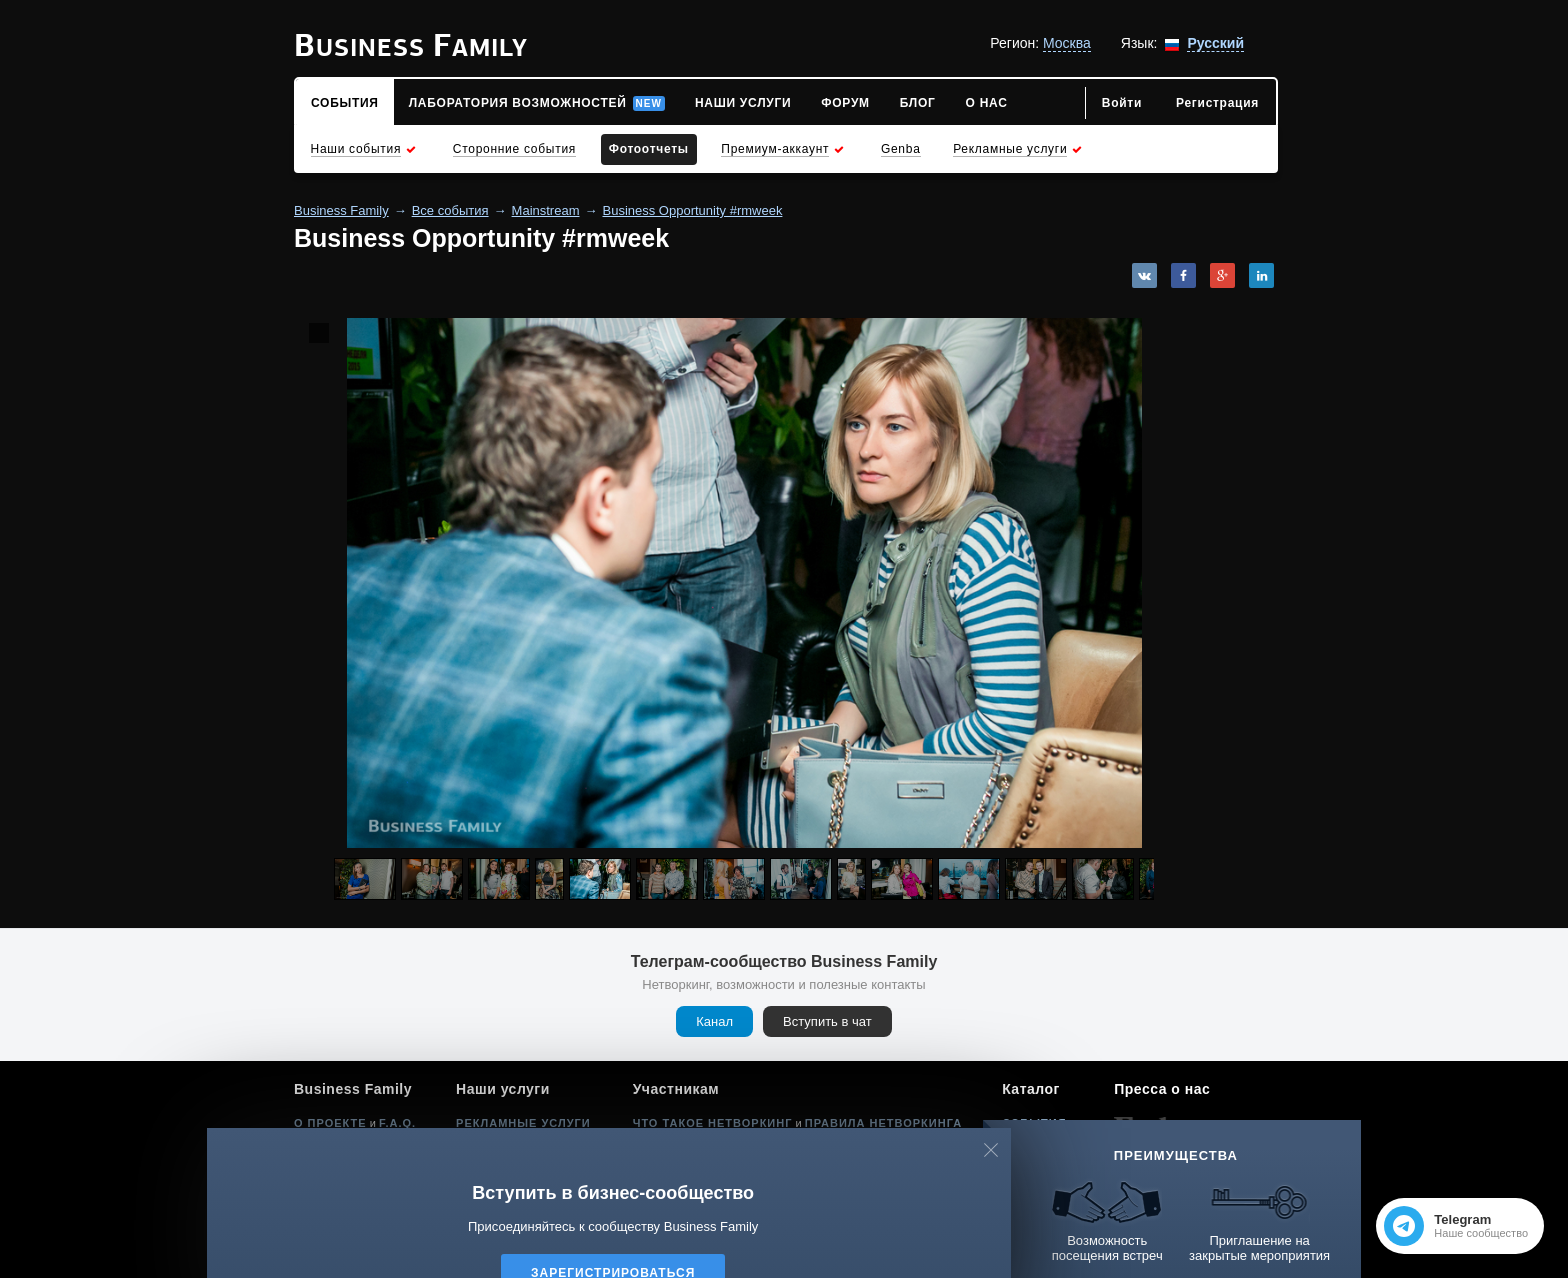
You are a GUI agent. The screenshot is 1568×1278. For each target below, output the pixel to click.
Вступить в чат (827, 1021)
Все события (450, 210)
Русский (1215, 43)
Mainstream (546, 210)
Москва (1067, 43)
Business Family (341, 210)
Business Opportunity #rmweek (693, 210)
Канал (714, 1021)
